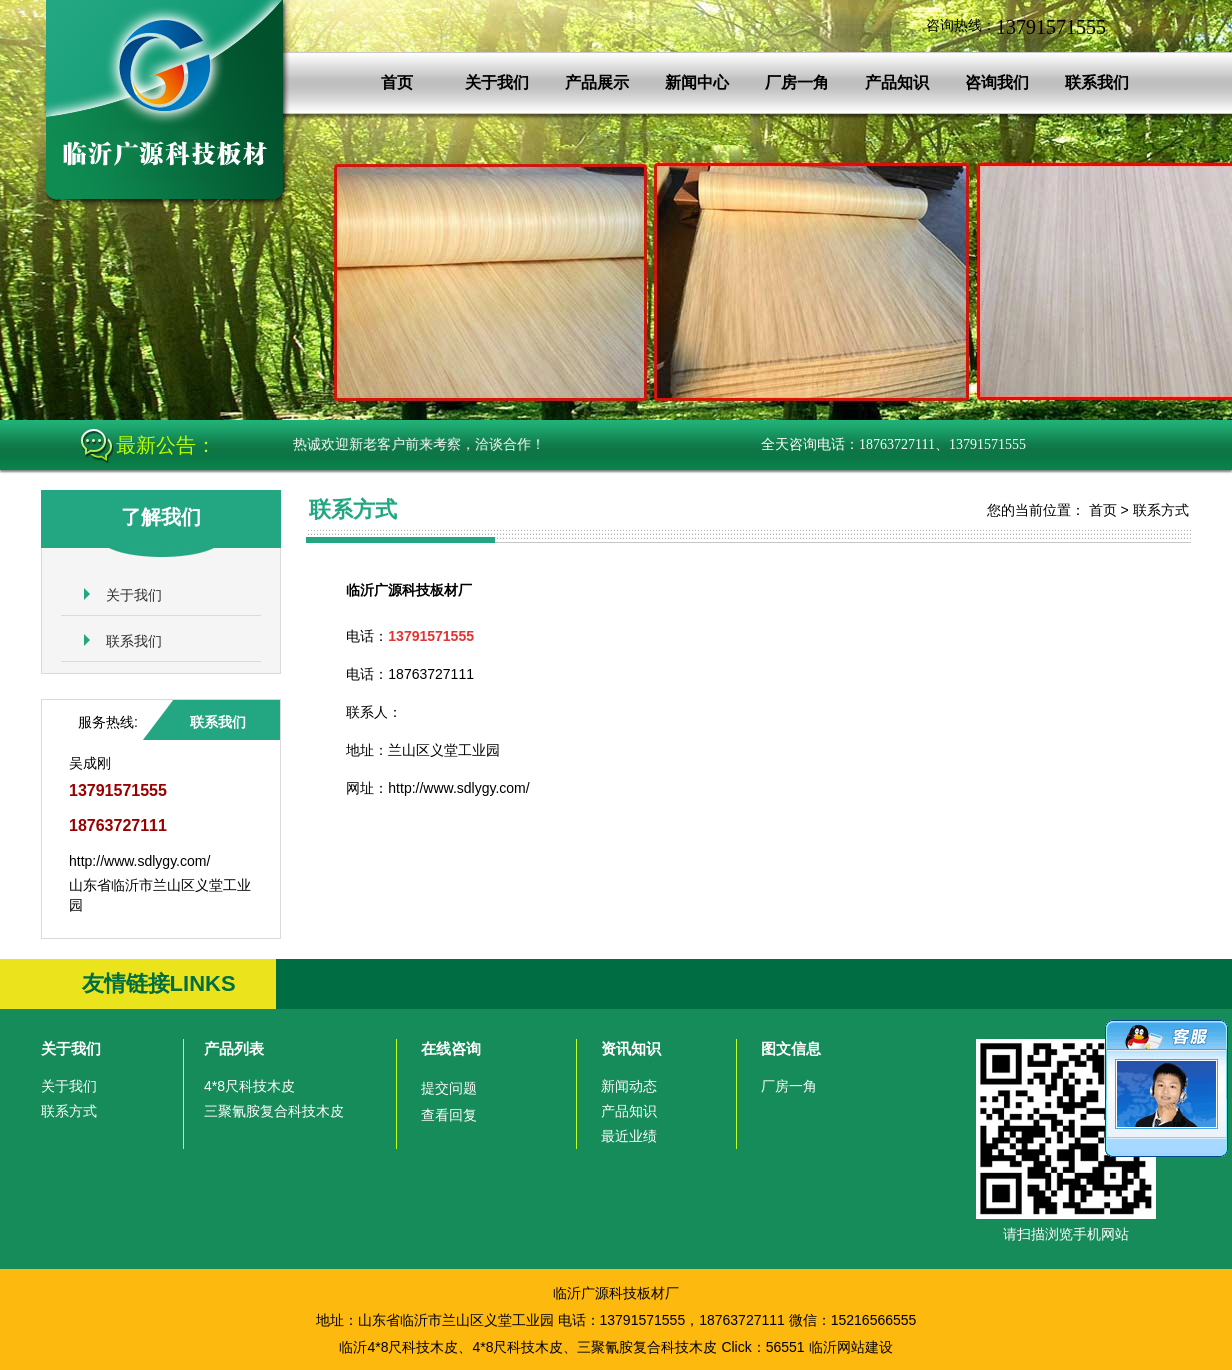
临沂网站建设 (851, 1347)
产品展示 (597, 82)
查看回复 (449, 1115)
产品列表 (234, 1048)
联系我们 (1097, 82)
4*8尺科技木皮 (249, 1086)
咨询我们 (997, 82)
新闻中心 (697, 82)
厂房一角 (797, 82)
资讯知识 (631, 1048)
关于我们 (497, 82)
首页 (397, 82)
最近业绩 (629, 1136)
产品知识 (897, 82)
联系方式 (1161, 510)
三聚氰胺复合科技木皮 (274, 1111)
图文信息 (791, 1048)
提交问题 (449, 1088)
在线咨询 (451, 1048)
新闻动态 (629, 1086)
